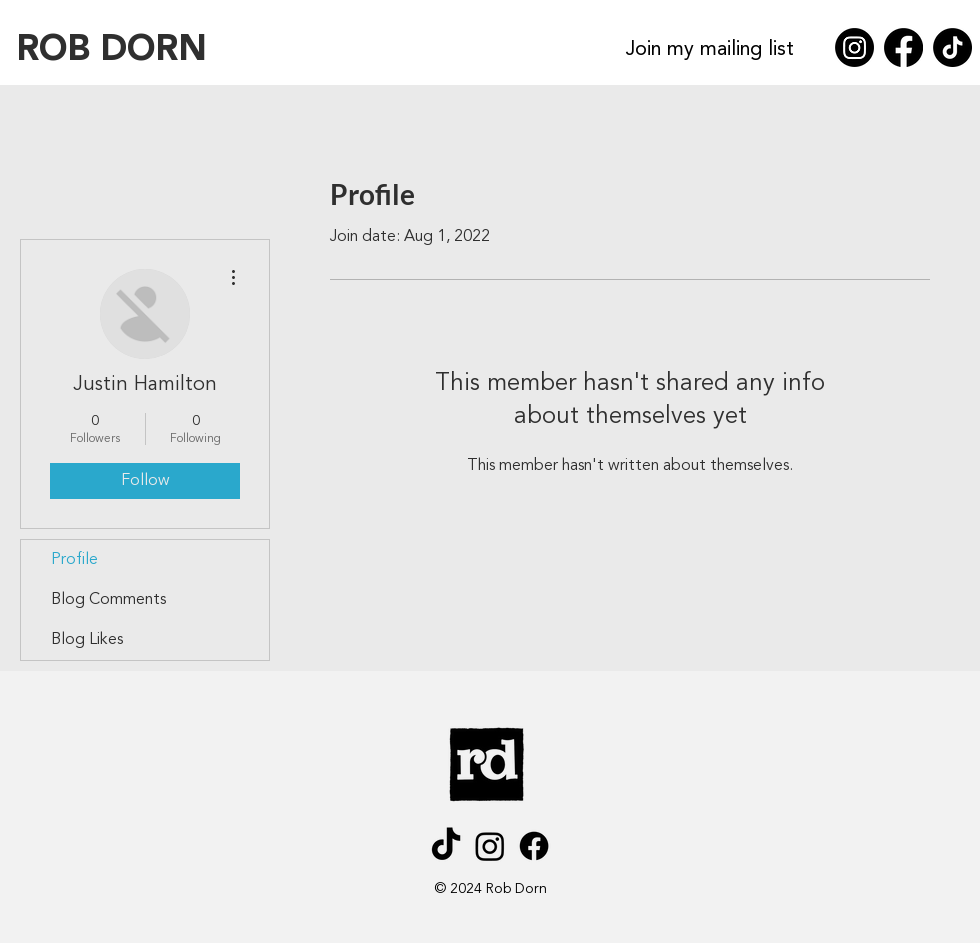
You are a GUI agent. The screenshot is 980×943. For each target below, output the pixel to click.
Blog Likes (87, 640)
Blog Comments (108, 600)
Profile (74, 560)
